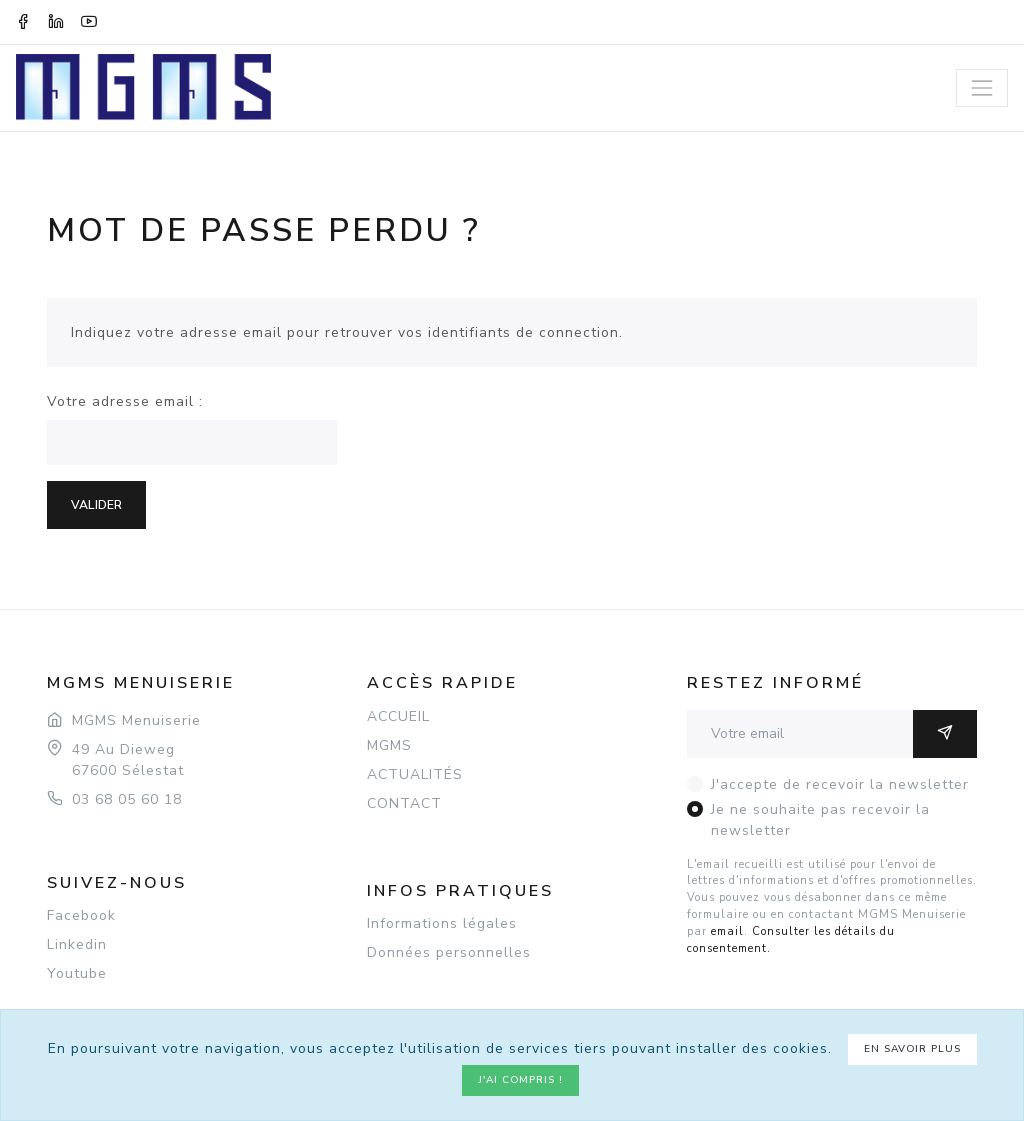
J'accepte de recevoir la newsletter (840, 784)
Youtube (77, 973)
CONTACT (404, 803)
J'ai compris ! (520, 1080)
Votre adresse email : (125, 401)
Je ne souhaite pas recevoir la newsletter (820, 820)
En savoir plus (912, 1049)
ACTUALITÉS (415, 774)
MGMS (389, 745)
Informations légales (442, 923)
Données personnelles (449, 952)
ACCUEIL (398, 716)
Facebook (81, 915)
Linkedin (77, 944)
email (727, 931)
